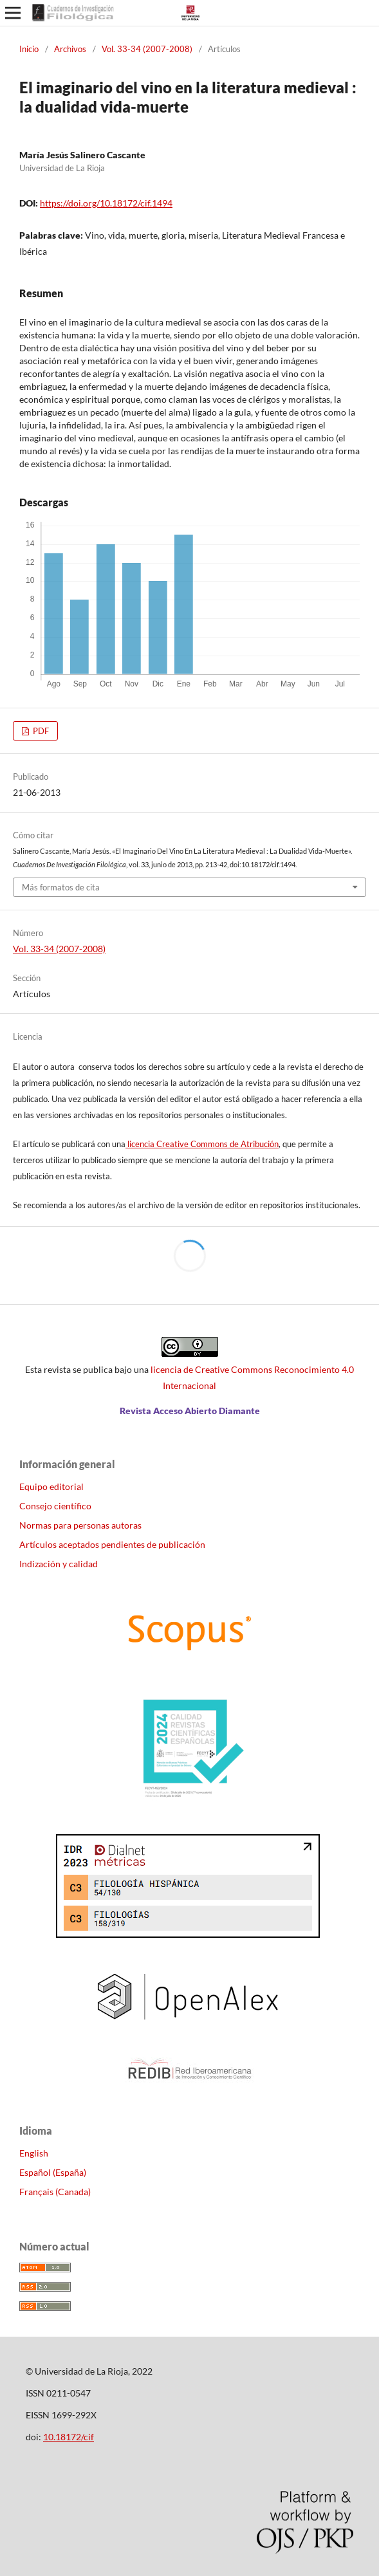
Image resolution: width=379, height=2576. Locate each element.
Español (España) (52, 2172)
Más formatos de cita (61, 887)
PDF (40, 731)
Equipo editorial (51, 1486)
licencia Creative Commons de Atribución (202, 1144)
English (33, 2153)
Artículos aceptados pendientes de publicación (112, 1544)
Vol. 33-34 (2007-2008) (147, 49)
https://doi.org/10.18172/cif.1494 (106, 203)
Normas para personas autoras (80, 1525)
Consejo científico (55, 1505)
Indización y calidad (58, 1563)
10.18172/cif (68, 2436)
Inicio (29, 49)
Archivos (70, 49)
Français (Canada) (55, 2191)
